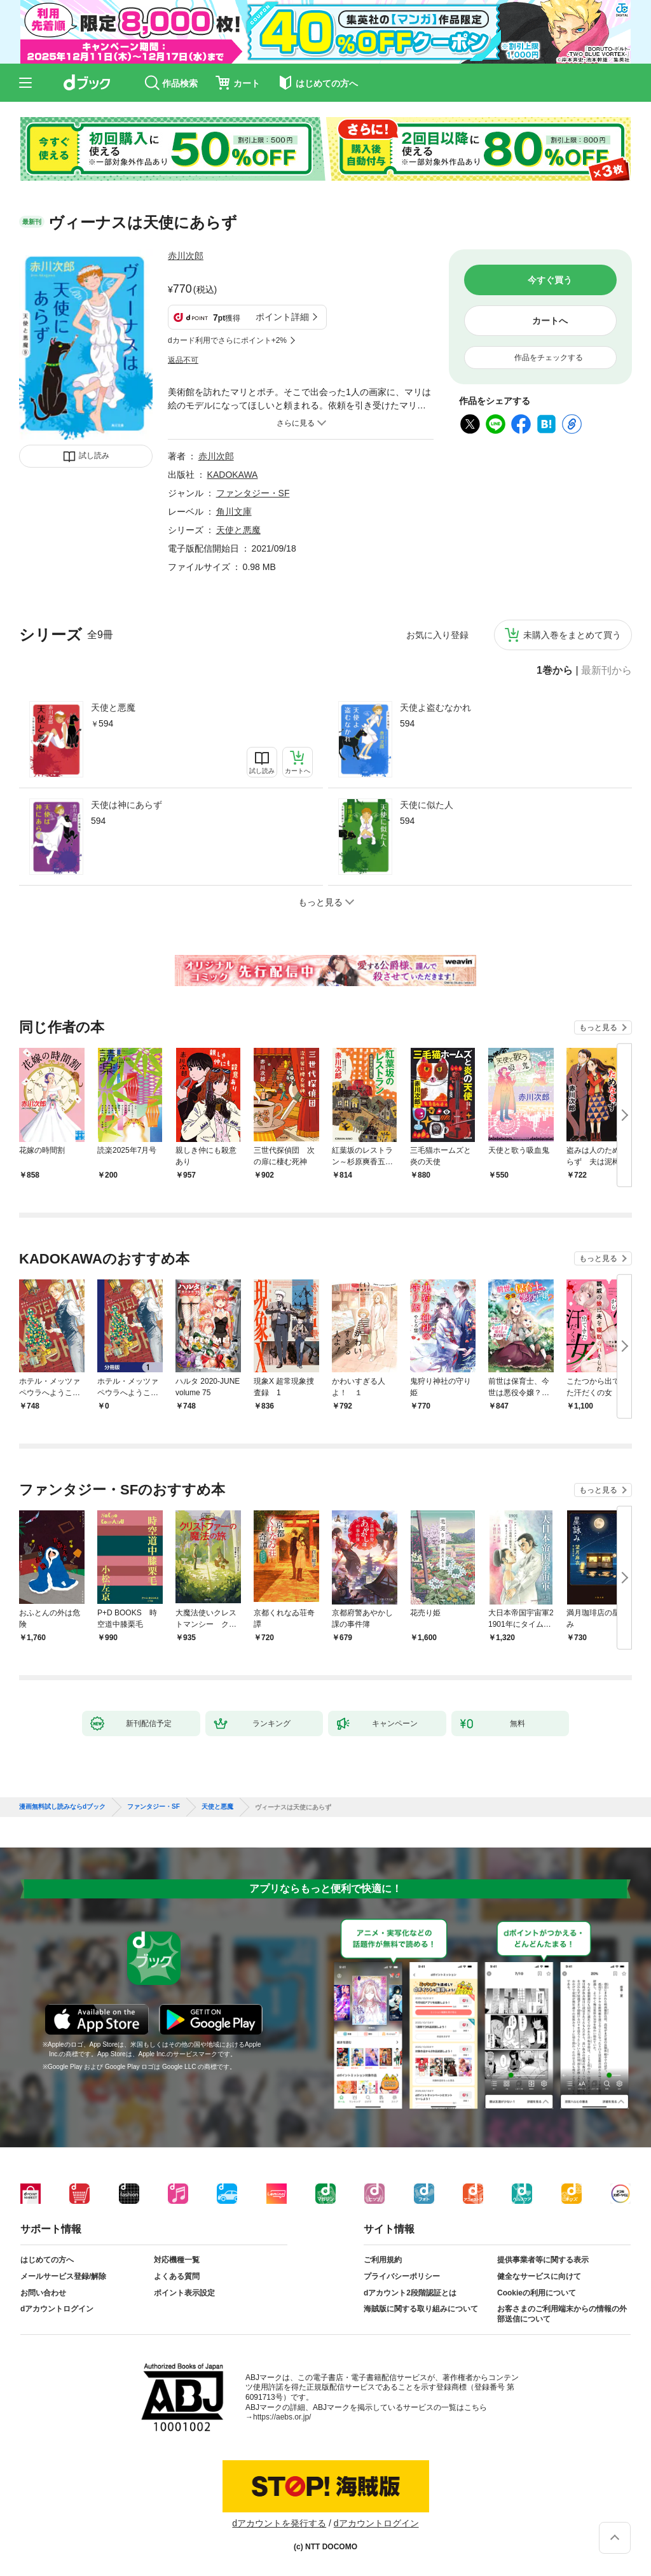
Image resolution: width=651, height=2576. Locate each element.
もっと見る (598, 1027)
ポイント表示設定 (184, 2292)
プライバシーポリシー (402, 2276)
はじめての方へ (47, 2259)
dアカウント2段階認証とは (410, 2292)
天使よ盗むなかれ (435, 707)
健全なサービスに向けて (539, 2276)
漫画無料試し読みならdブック (62, 1807)
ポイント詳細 (282, 317)
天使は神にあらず (126, 805)
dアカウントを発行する (279, 2523)
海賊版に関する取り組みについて (421, 2308)
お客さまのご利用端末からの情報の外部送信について (562, 2313)
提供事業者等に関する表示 (543, 2259)
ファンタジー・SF (253, 493)
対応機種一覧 (177, 2259)
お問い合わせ (43, 2292)
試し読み (94, 455)
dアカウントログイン (56, 2308)
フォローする (212, 255)
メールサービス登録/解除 (63, 2276)
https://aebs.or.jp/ (282, 2416)
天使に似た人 (426, 805)
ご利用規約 (383, 2259)
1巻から (555, 670)
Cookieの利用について (536, 2292)
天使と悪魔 (113, 707)
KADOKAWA (232, 475)
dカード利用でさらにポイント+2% (227, 340)
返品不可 (183, 360)
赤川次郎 (185, 256)
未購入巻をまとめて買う (572, 635)
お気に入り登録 (437, 635)
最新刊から (606, 670)
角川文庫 (234, 511)
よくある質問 (177, 2276)
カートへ (550, 321)
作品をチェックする (548, 357)
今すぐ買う (550, 280)
